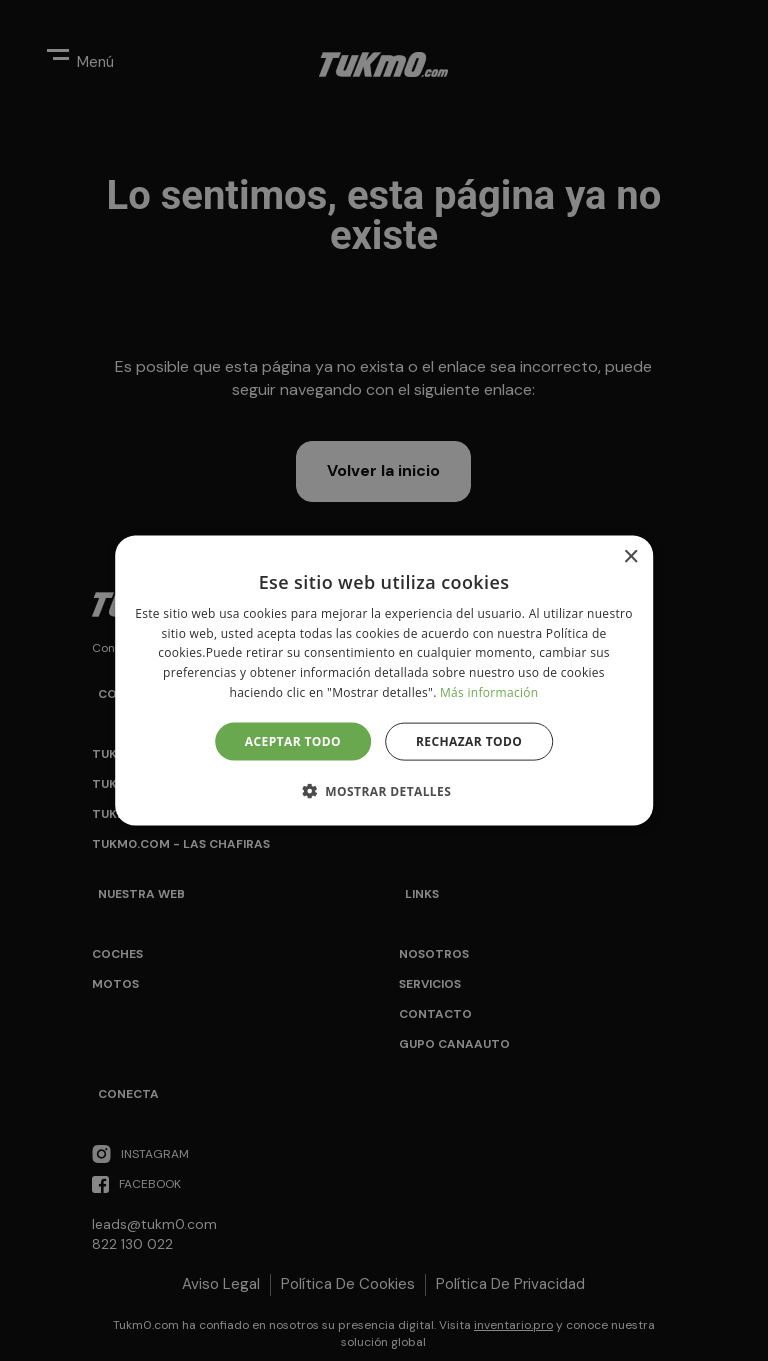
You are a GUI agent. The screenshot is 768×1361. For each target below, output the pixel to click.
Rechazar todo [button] (469, 740)
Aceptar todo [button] (293, 740)
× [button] (630, 556)
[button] (384, 791)
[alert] (384, 680)
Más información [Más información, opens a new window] (489, 692)
